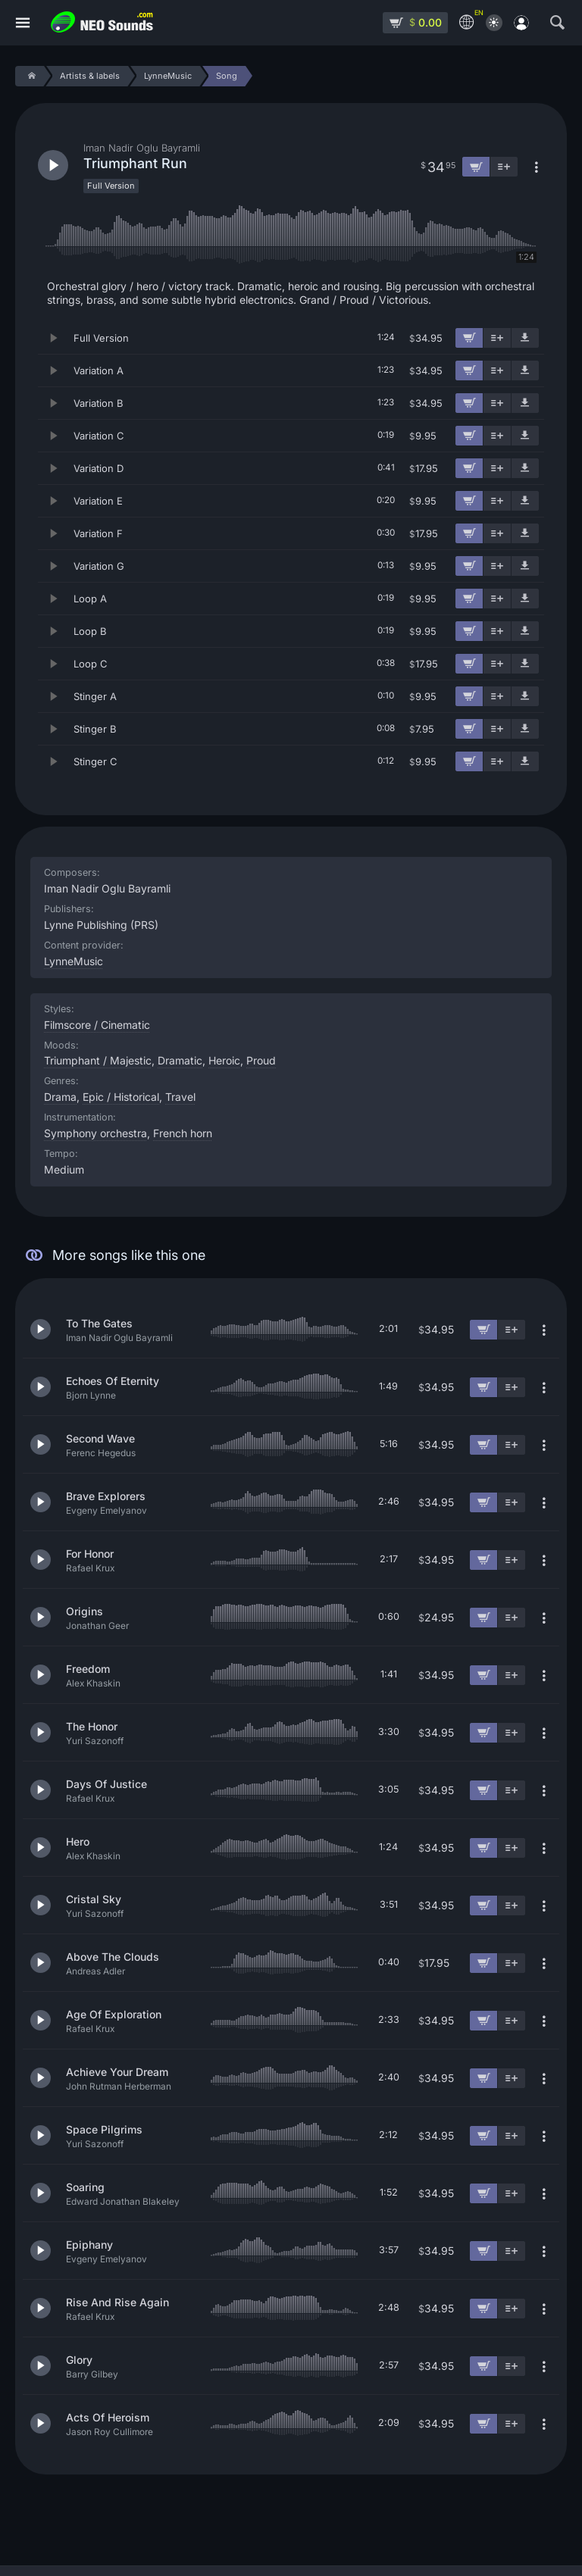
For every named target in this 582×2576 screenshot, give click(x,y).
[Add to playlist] (497, 338)
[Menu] (22, 23)
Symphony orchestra (95, 1133)
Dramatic (180, 1060)
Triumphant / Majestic (98, 1060)
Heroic (224, 1060)
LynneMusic (73, 961)
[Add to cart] (469, 338)
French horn (182, 1133)
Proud (261, 1060)
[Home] (29, 76)
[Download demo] (525, 338)
